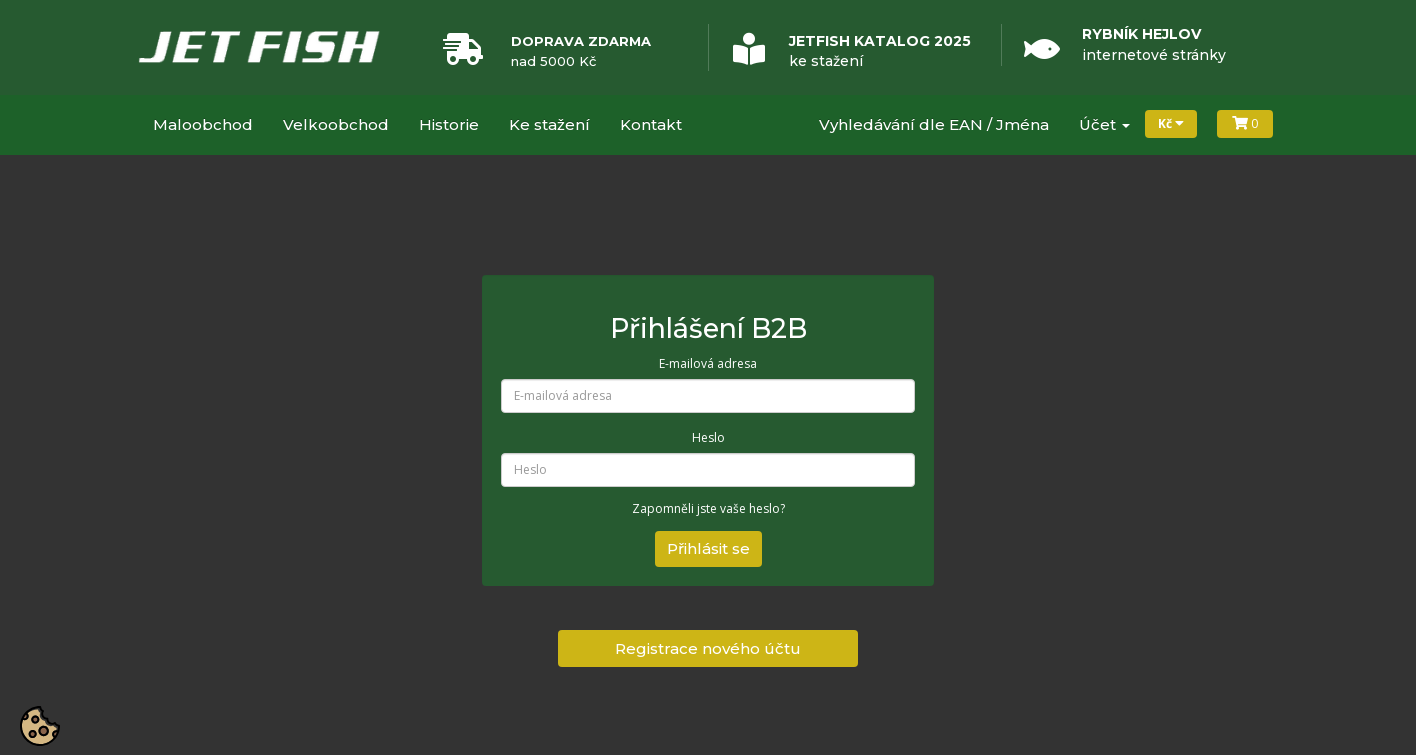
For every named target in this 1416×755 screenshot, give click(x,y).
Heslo (708, 437)
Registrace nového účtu (708, 648)
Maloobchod (203, 124)
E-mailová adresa (708, 363)
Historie (449, 124)
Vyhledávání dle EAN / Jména (934, 124)
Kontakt (651, 124)
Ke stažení (549, 124)
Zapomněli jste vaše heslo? (708, 508)
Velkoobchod (336, 124)
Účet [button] (1104, 124)
